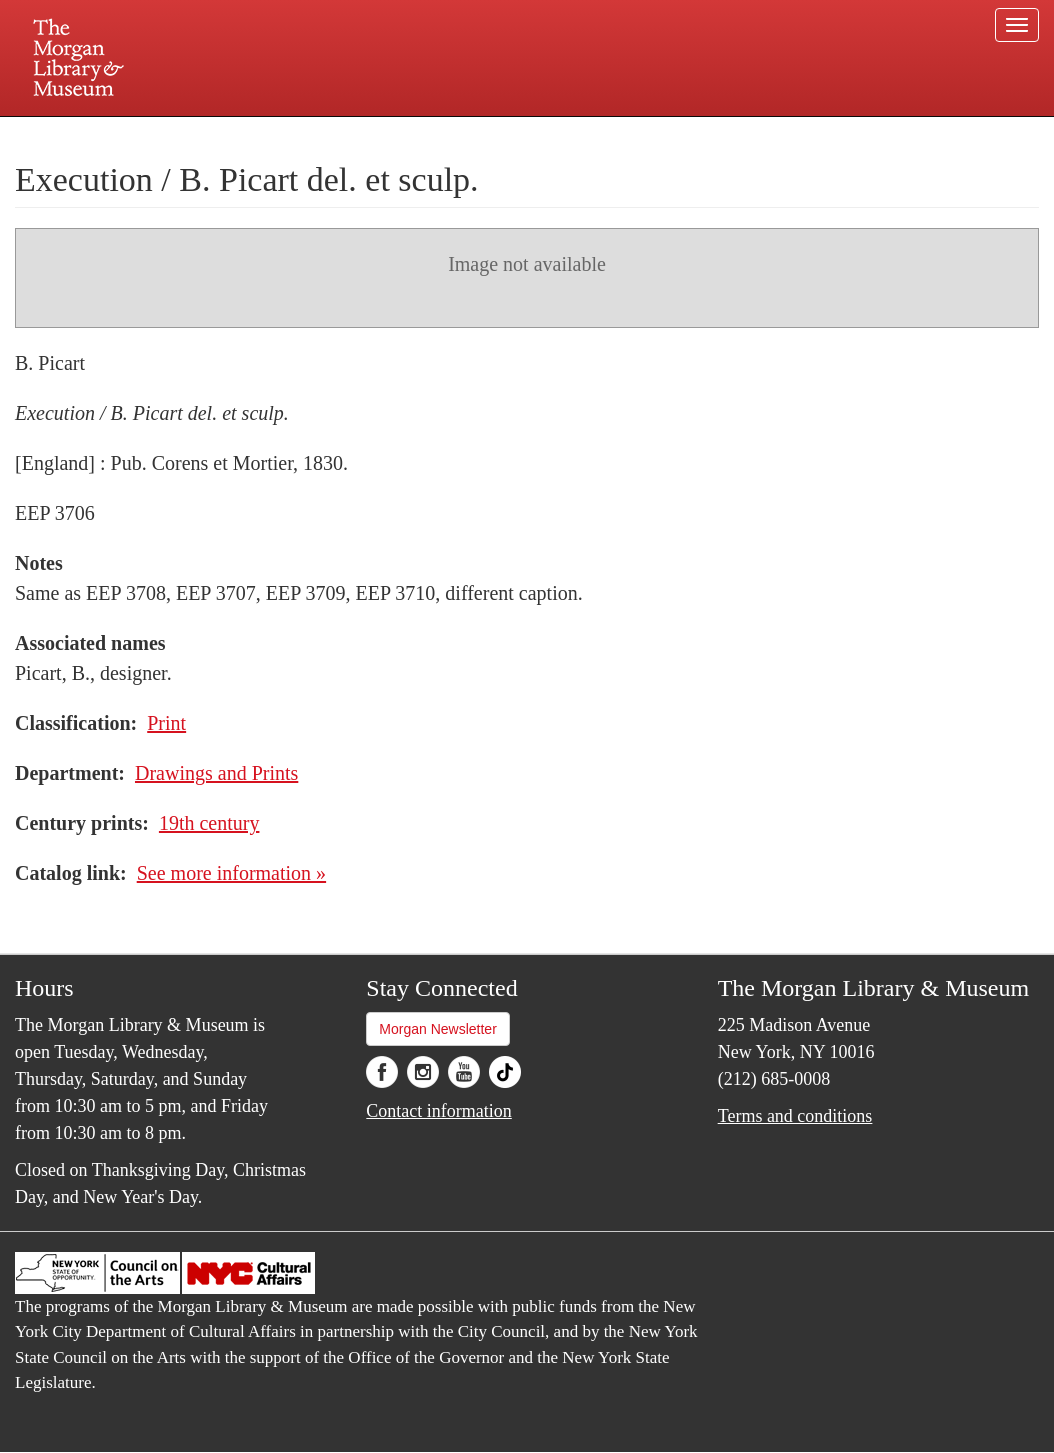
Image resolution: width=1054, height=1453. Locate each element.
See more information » (231, 873)
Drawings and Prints (216, 773)
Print (166, 723)
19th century (209, 823)
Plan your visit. (289, 134)
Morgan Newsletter (438, 1029)
